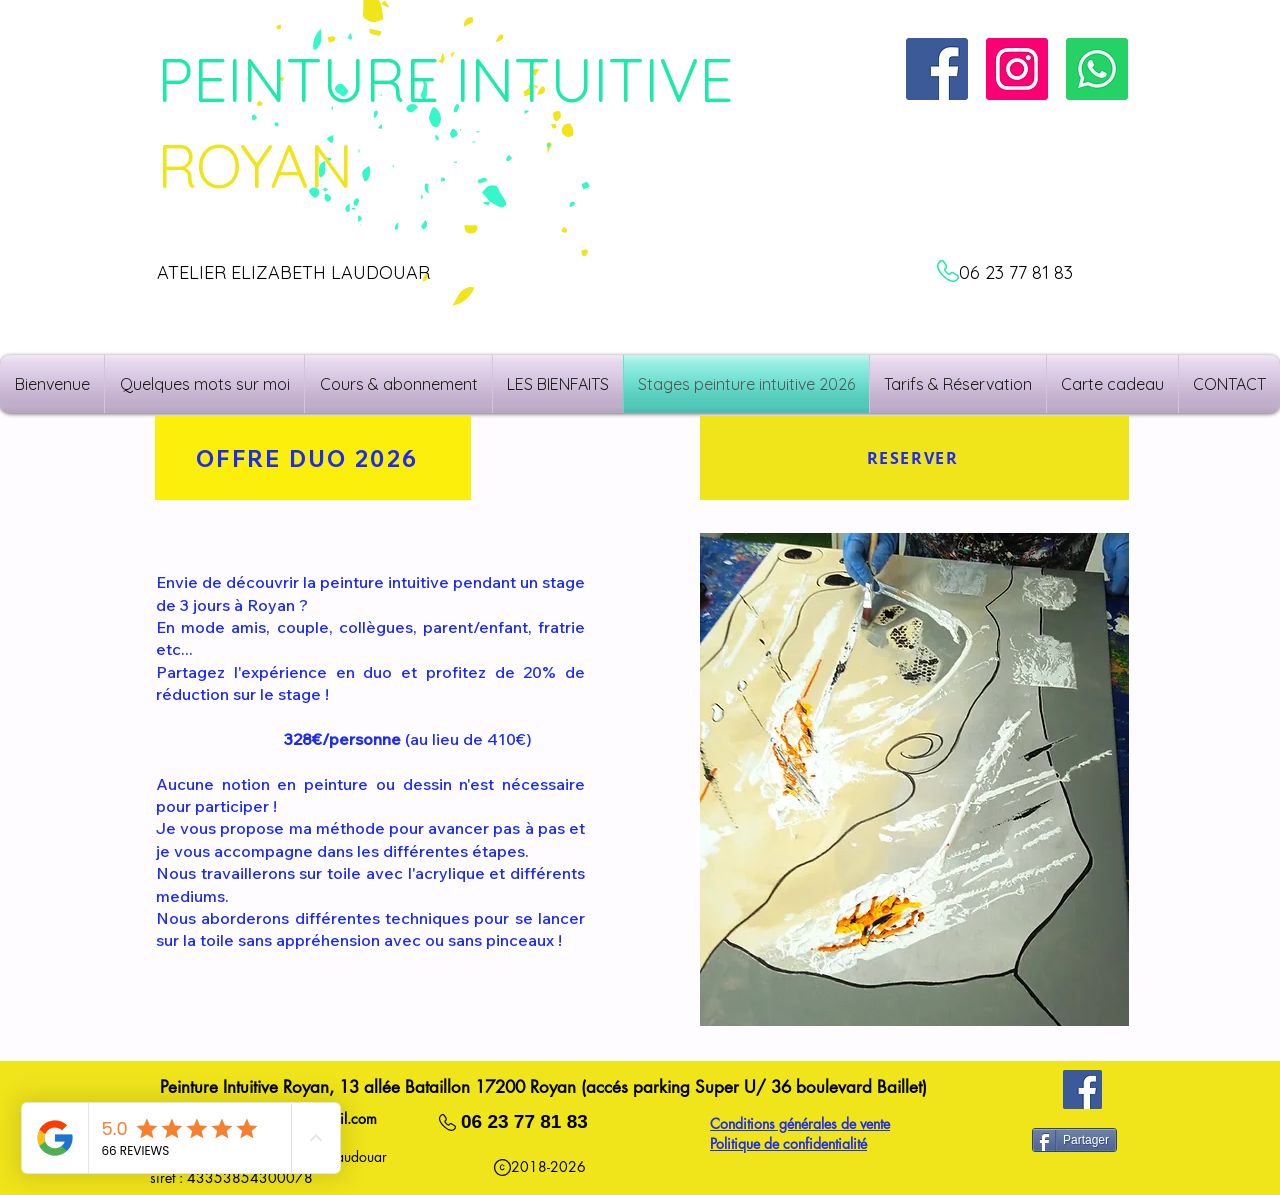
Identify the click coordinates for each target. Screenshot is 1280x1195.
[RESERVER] (914, 458)
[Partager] (1074, 1140)
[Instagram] (1017, 69)
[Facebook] (1082, 1089)
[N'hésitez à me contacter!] (1097, 69)
